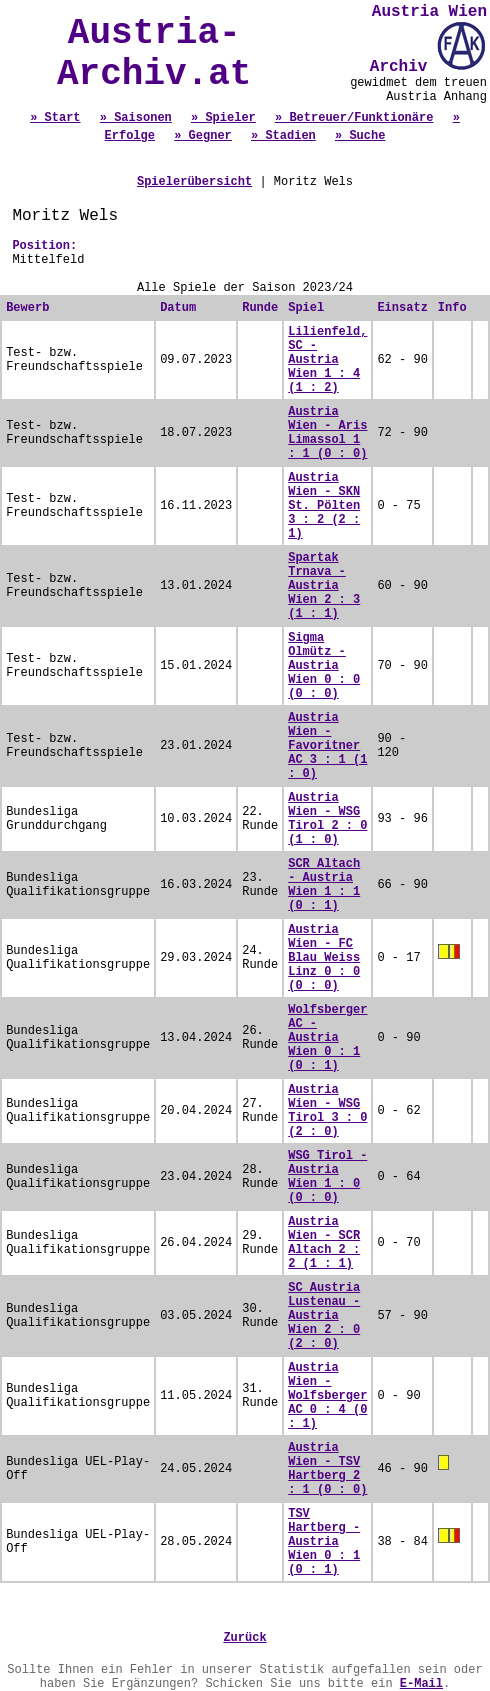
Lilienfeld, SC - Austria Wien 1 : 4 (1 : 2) (327, 360)
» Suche (360, 136)
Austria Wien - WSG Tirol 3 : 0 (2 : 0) (327, 1111)
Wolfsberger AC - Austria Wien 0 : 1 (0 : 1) (327, 1038)
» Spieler (223, 118)
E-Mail (421, 1684)
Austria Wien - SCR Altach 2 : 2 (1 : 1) (324, 1243)
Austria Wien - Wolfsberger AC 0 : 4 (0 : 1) (327, 1396)
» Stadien (283, 136)
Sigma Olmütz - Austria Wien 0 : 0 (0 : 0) (324, 666)
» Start (55, 118)
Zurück (244, 1638)
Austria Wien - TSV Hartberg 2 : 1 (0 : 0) (327, 1469)
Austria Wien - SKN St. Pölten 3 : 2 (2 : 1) (324, 506)
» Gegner (203, 136)
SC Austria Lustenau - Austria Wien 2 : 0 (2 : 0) (324, 1316)
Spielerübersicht (194, 182)
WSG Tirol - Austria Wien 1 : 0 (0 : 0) (327, 1177)
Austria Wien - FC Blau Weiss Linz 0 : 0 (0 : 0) (324, 958)
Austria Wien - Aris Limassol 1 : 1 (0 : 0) (327, 433)
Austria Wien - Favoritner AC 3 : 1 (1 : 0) (327, 746)
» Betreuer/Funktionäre (354, 118)
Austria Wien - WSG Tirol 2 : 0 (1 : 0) (327, 819)
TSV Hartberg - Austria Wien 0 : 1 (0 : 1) (324, 1542)
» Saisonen (136, 118)
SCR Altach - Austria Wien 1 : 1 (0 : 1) (324, 885)
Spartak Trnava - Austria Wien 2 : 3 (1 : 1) (324, 586)
